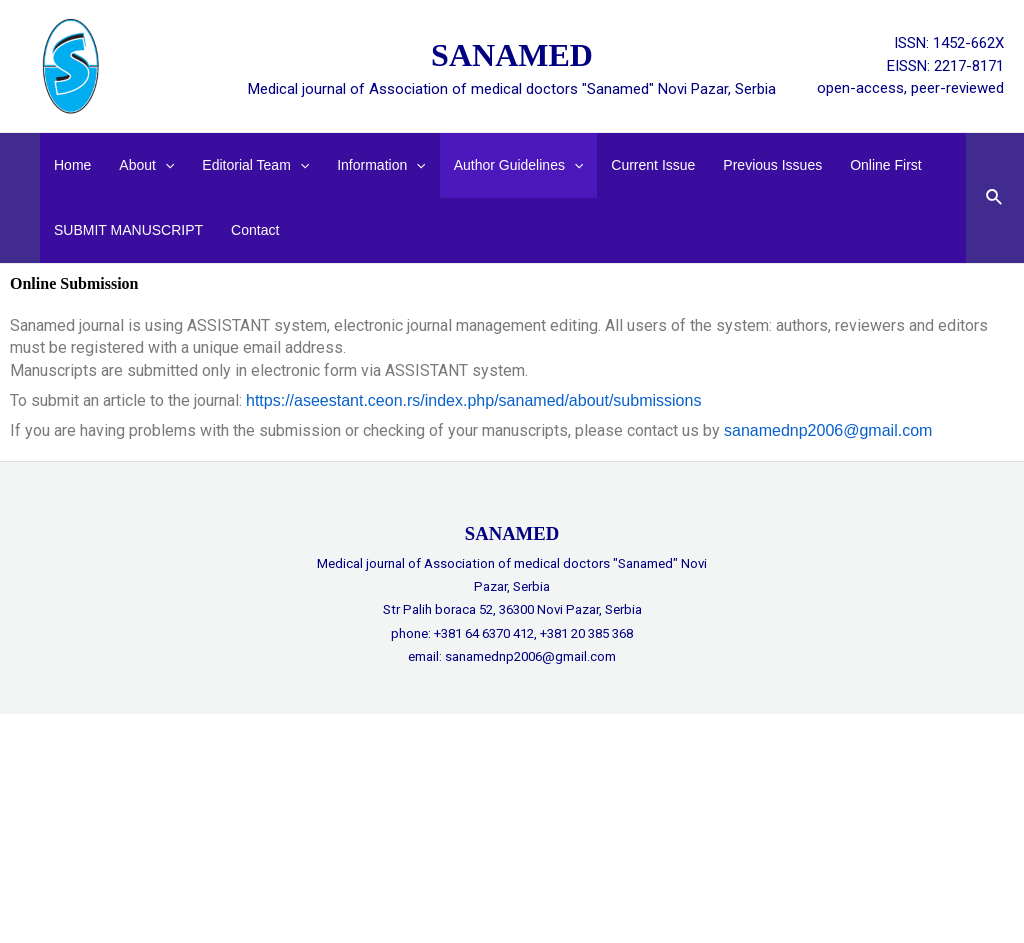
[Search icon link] (995, 198)
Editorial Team (255, 165)
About (146, 165)
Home (72, 165)
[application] (165, 165)
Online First (886, 165)
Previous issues (772, 165)
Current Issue (653, 165)
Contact (255, 230)
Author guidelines (519, 165)
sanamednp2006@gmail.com (828, 430)
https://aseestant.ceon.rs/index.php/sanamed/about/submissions (473, 400)
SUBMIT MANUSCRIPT (128, 230)
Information (381, 165)
